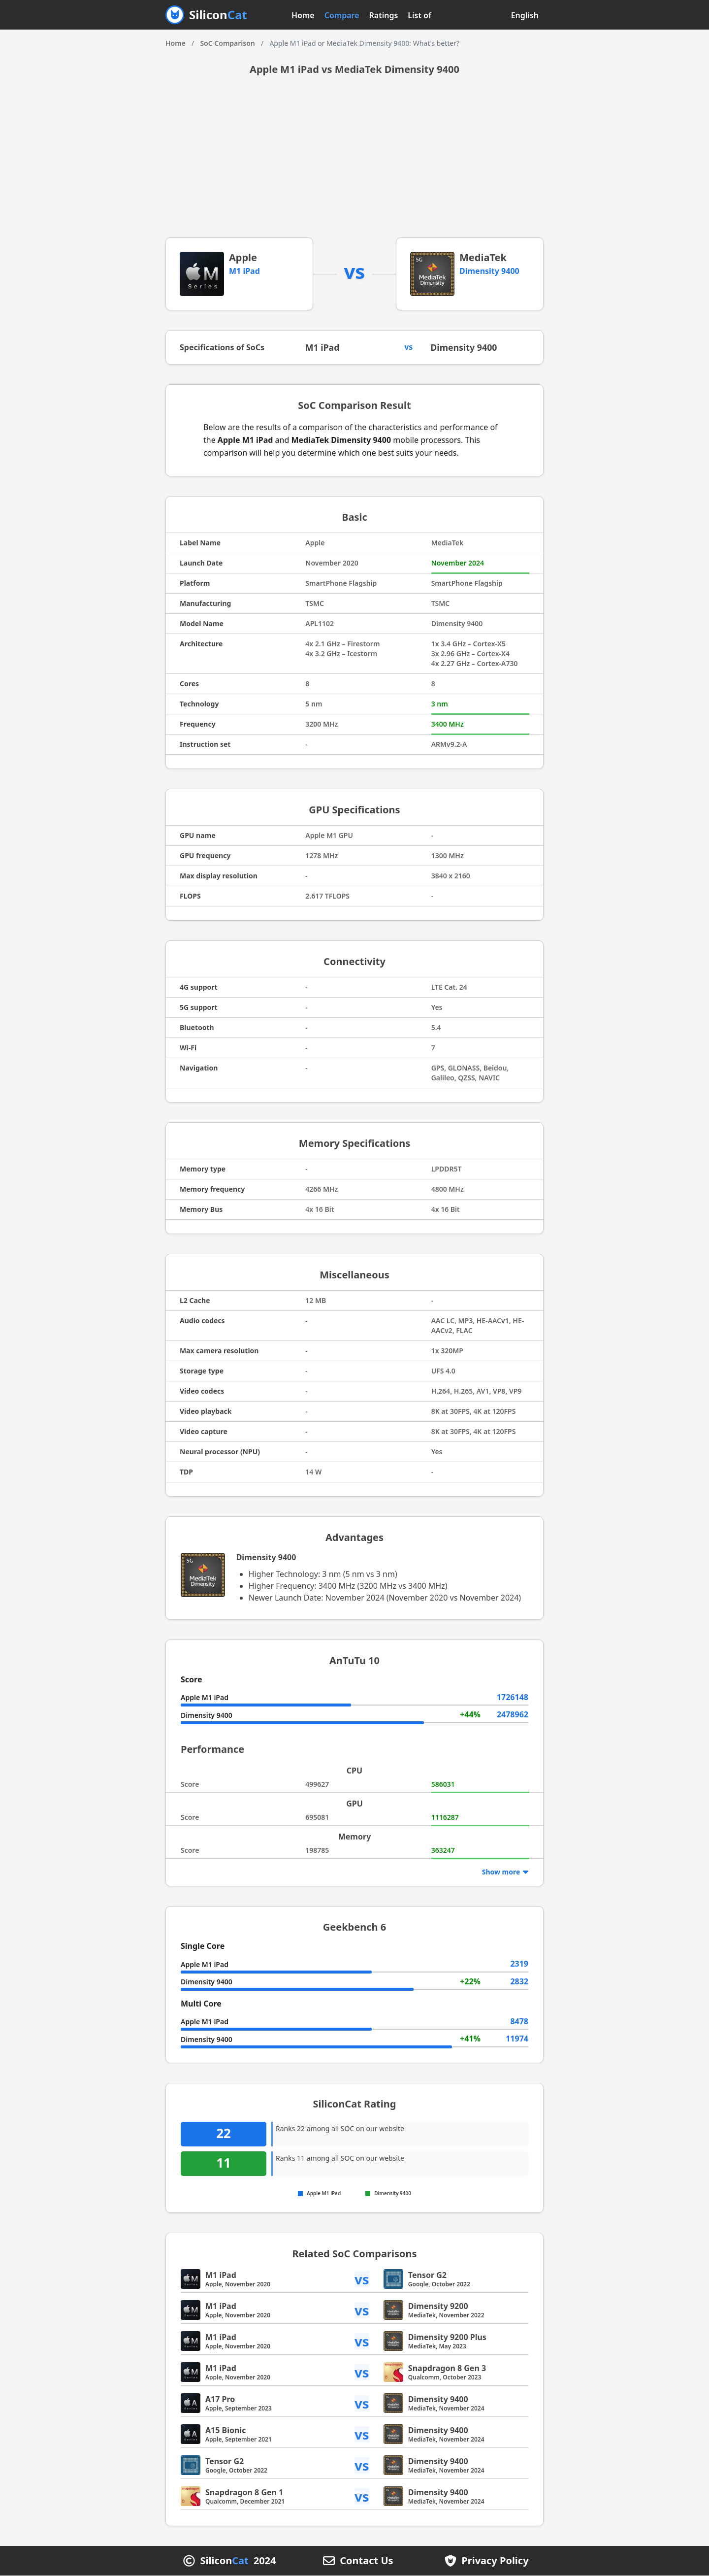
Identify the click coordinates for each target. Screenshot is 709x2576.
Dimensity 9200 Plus (447, 2337)
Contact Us (366, 2561)
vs (361, 2279)
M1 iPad (244, 271)
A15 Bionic (225, 2430)
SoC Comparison (227, 43)
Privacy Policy (494, 2561)
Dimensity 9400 (489, 271)
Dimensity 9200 (438, 2306)
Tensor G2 (427, 2275)
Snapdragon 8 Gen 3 (447, 2368)
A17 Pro (220, 2399)
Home (303, 15)
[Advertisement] (354, 164)
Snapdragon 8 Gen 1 (244, 2492)
